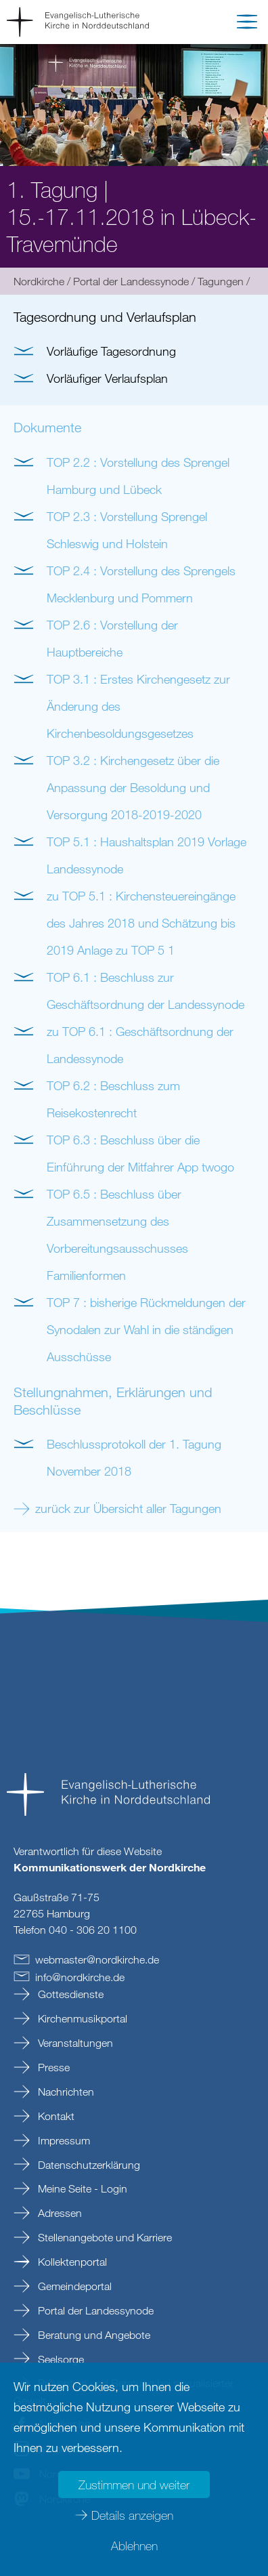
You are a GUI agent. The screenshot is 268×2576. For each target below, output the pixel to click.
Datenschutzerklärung (87, 2165)
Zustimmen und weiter (134, 2484)
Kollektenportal (71, 2262)
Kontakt (54, 2116)
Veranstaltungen (74, 2043)
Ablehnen (134, 2545)
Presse (52, 2067)
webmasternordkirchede (97, 1959)
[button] (247, 24)
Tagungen (221, 281)
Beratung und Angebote (92, 2335)
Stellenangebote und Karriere (103, 2237)
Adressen (58, 2213)
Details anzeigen (132, 2515)
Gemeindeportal (73, 2286)
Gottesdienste (69, 1994)
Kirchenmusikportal (81, 2018)
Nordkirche (39, 281)
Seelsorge (59, 2359)
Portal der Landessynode (131, 281)
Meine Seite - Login (81, 2188)
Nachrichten (64, 2091)
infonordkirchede (80, 1977)
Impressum (62, 2140)
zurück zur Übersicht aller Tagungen (128, 1508)
